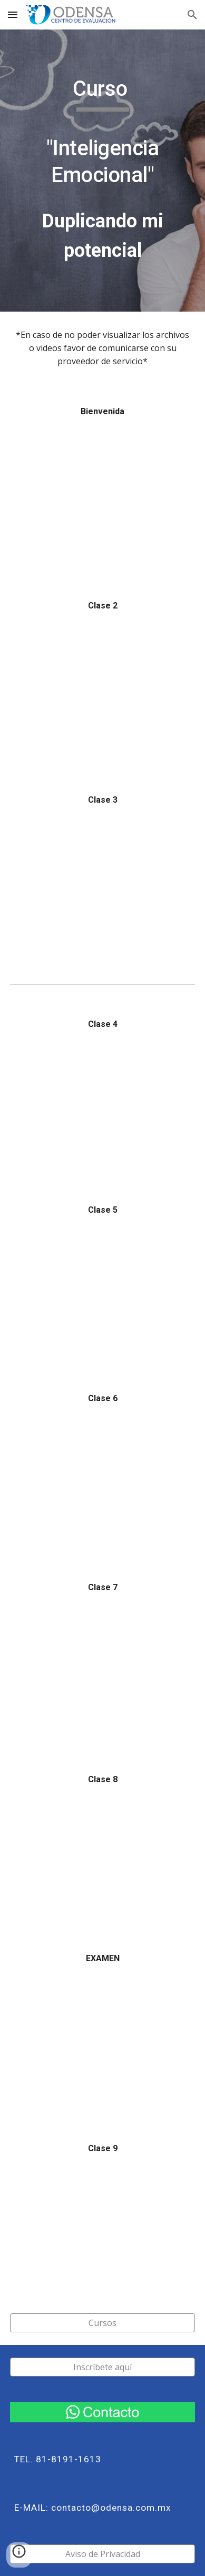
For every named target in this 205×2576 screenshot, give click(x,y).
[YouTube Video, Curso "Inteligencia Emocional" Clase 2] (102, 690)
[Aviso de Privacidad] (102, 2554)
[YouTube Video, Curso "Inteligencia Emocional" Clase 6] (102, 1480)
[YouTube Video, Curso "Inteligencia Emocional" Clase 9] (102, 2225)
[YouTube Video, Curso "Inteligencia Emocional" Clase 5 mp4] (102, 1291)
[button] (12, 14)
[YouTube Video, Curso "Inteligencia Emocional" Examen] (102, 2041)
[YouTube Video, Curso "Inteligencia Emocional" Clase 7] (102, 1671)
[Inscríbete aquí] (102, 2367)
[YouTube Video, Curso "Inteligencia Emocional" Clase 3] (102, 884)
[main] (102, 170)
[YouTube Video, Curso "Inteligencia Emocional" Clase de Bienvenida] (102, 496)
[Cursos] (102, 2323)
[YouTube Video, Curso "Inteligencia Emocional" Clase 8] (102, 1856)
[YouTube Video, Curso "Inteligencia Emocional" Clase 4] (102, 1105)
